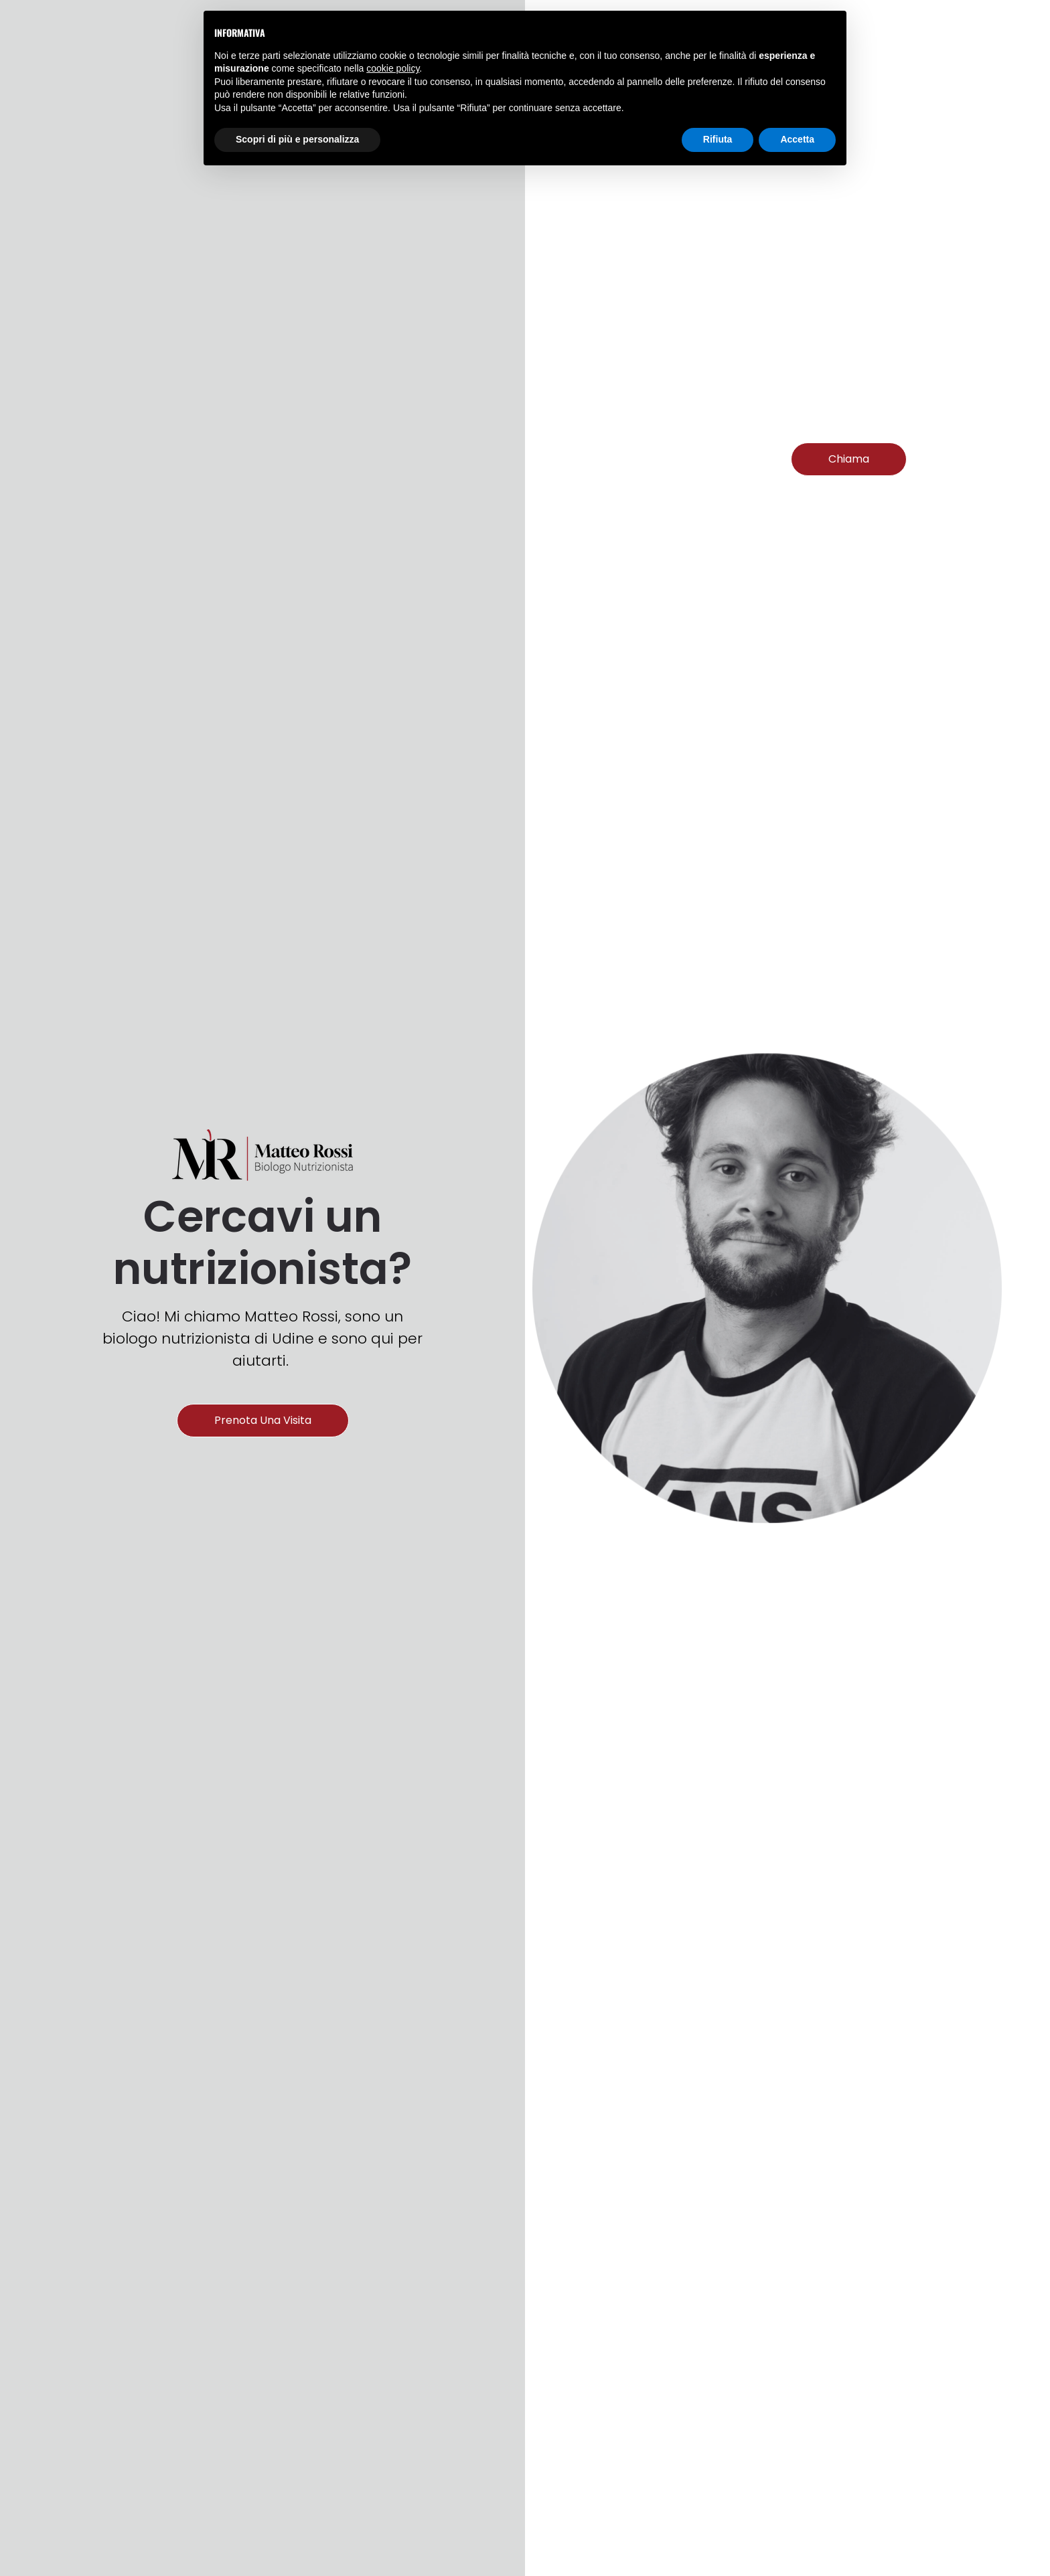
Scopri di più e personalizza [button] (297, 139)
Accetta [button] (797, 139)
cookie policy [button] (392, 68)
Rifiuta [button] (718, 139)
